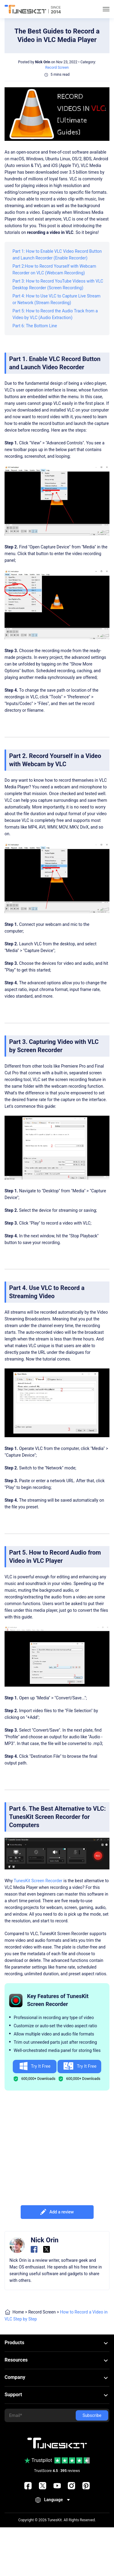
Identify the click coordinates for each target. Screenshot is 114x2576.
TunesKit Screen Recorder (38, 1880)
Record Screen (57, 67)
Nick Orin (42, 62)
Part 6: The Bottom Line (34, 325)
